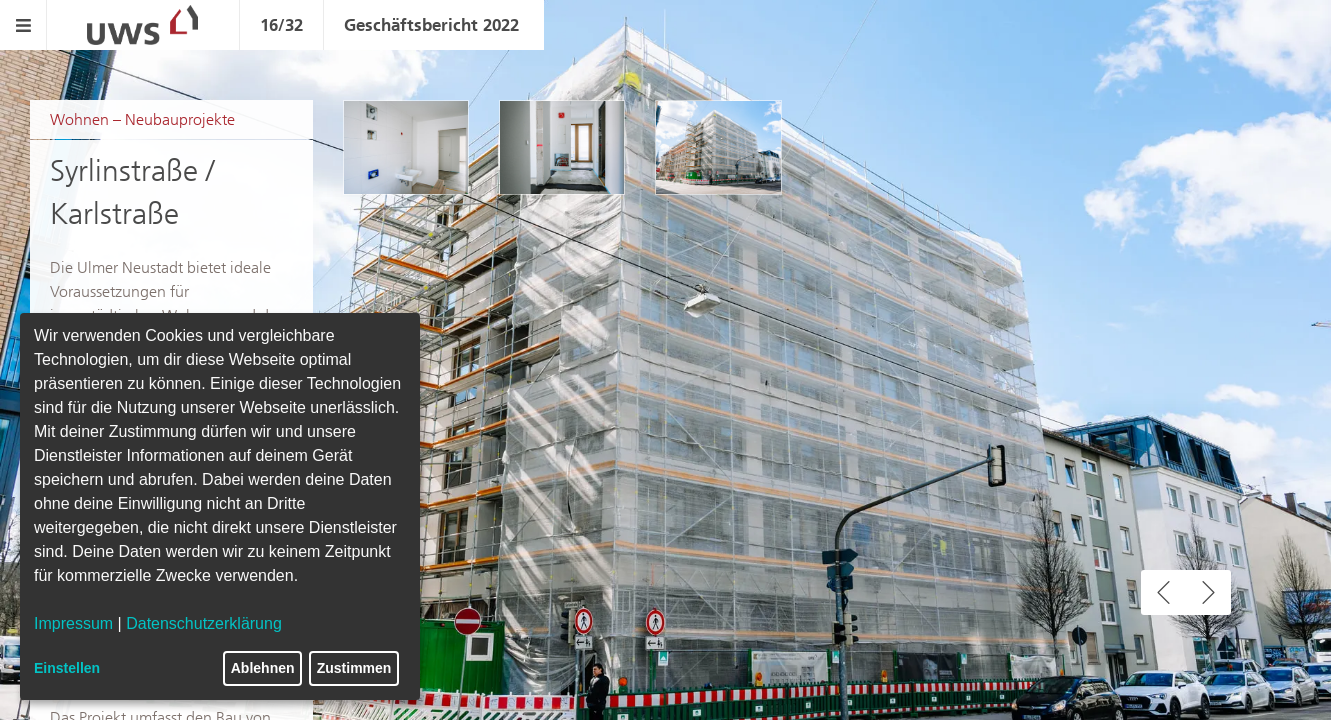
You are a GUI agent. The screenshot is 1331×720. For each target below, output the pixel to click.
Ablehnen (263, 668)
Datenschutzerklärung (204, 623)
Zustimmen (354, 668)
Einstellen (67, 668)
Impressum (73, 623)
